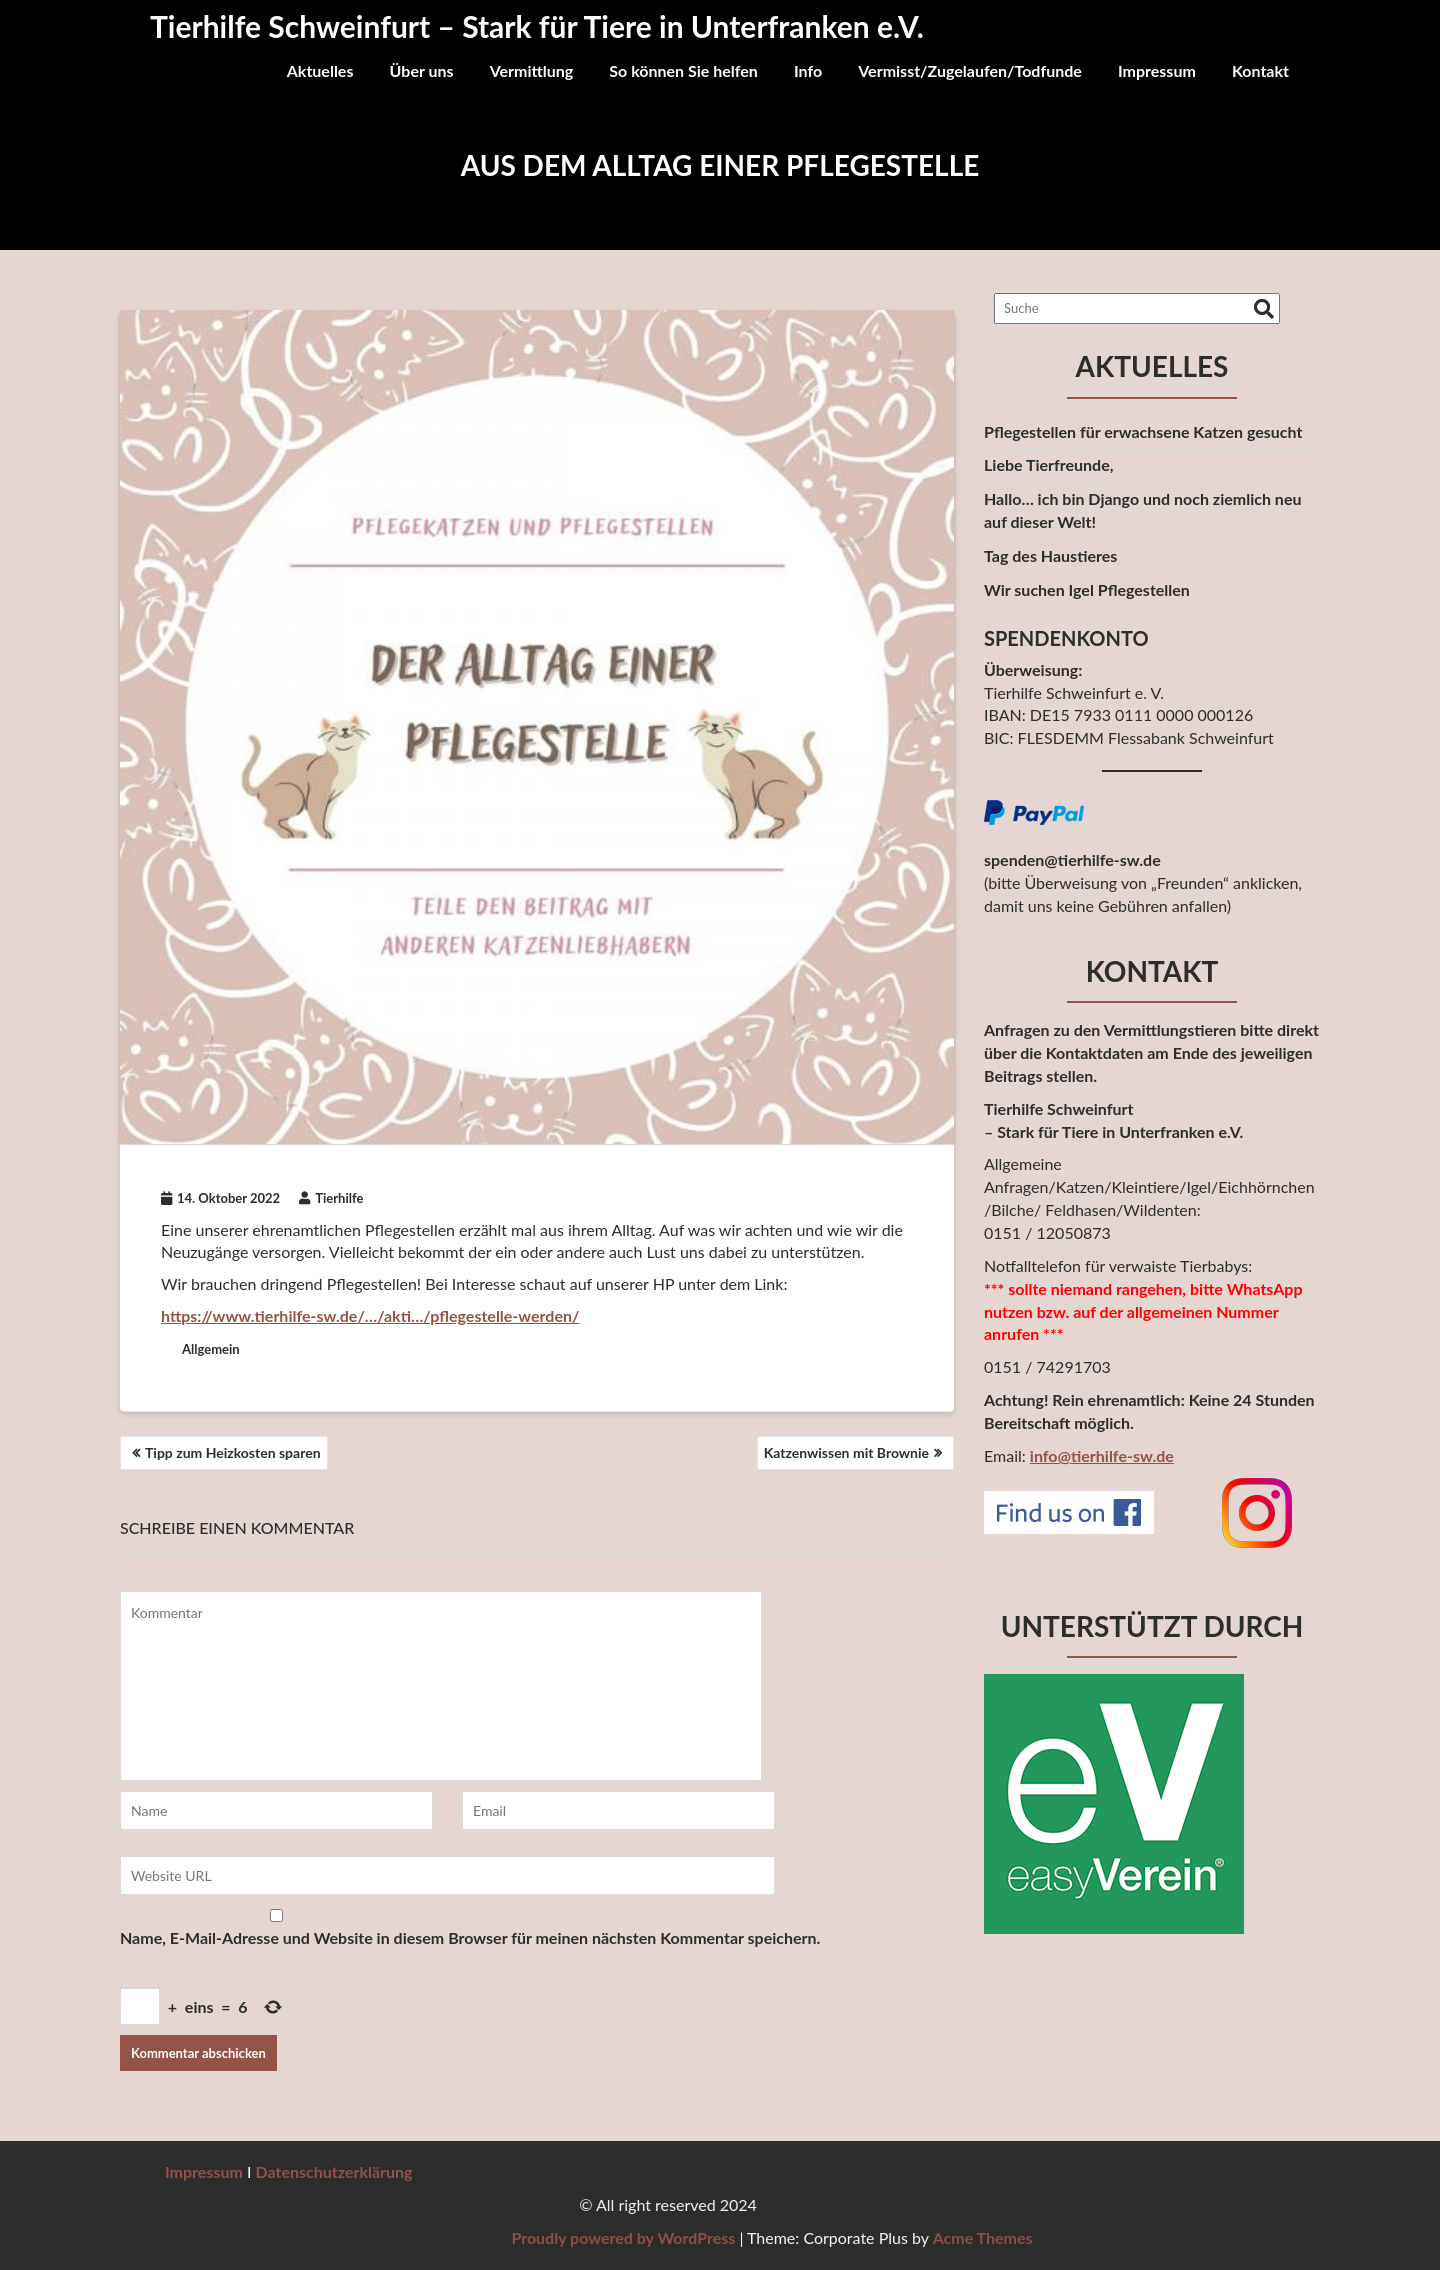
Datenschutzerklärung (334, 2171)
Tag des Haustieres (1050, 555)
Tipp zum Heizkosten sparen (233, 1452)
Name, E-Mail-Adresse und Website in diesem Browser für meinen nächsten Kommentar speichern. (470, 1937)
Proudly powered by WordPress (1165, 2237)
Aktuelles (320, 70)
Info (808, 70)
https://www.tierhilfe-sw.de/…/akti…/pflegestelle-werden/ (370, 1315)
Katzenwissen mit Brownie (846, 1452)
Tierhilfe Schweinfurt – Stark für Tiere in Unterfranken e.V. (537, 26)
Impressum (1157, 70)
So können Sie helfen (683, 70)
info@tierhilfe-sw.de (1102, 1455)
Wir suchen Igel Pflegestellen (1087, 589)
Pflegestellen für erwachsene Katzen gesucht (1143, 431)
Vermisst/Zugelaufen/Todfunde (970, 70)
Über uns (422, 70)
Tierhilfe (331, 1198)
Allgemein (211, 1349)
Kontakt (1260, 70)
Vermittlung (532, 70)
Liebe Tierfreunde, (1048, 464)
